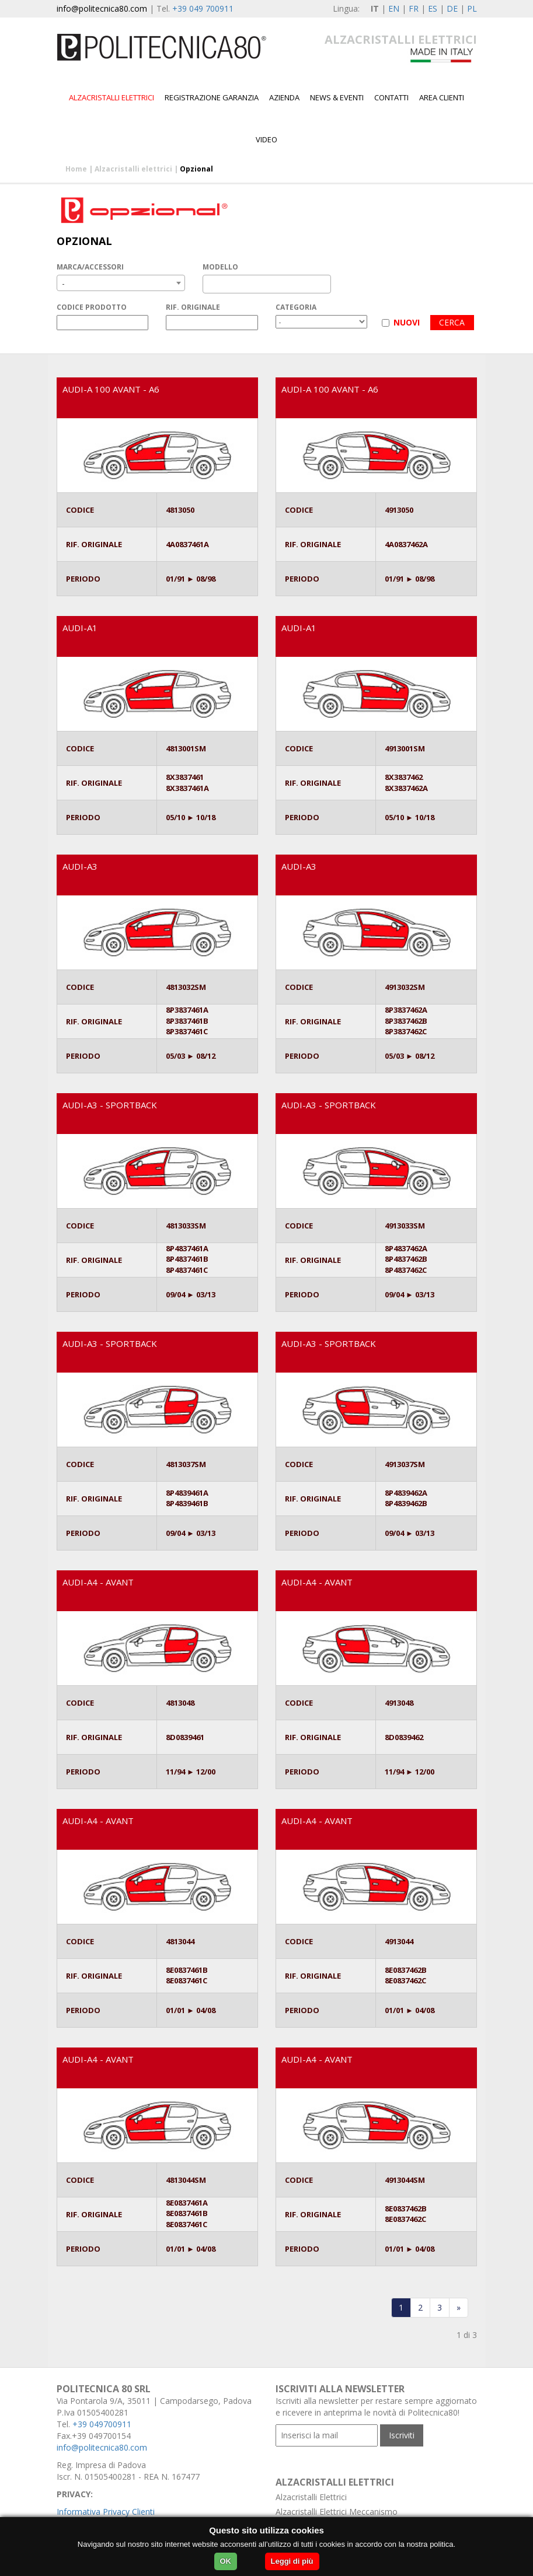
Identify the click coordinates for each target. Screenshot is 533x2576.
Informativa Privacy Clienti (106, 2511)
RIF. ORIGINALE (193, 307)
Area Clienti (441, 97)
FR (414, 8)
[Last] (458, 2308)
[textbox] (209, 284)
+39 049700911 (101, 2424)
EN (393, 8)
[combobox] (121, 283)
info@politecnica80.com (102, 8)
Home (76, 169)
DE (452, 8)
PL (472, 8)
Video (266, 139)
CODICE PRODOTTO (92, 307)
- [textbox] (63, 283)
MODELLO (220, 267)
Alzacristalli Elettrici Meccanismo (337, 2511)
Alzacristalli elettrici (111, 97)
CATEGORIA (296, 307)
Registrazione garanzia (212, 97)
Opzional (196, 169)
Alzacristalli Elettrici (311, 2496)
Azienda (284, 97)
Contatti (391, 97)
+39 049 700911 (203, 8)
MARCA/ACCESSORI (90, 267)
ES (432, 8)
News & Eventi (337, 97)
